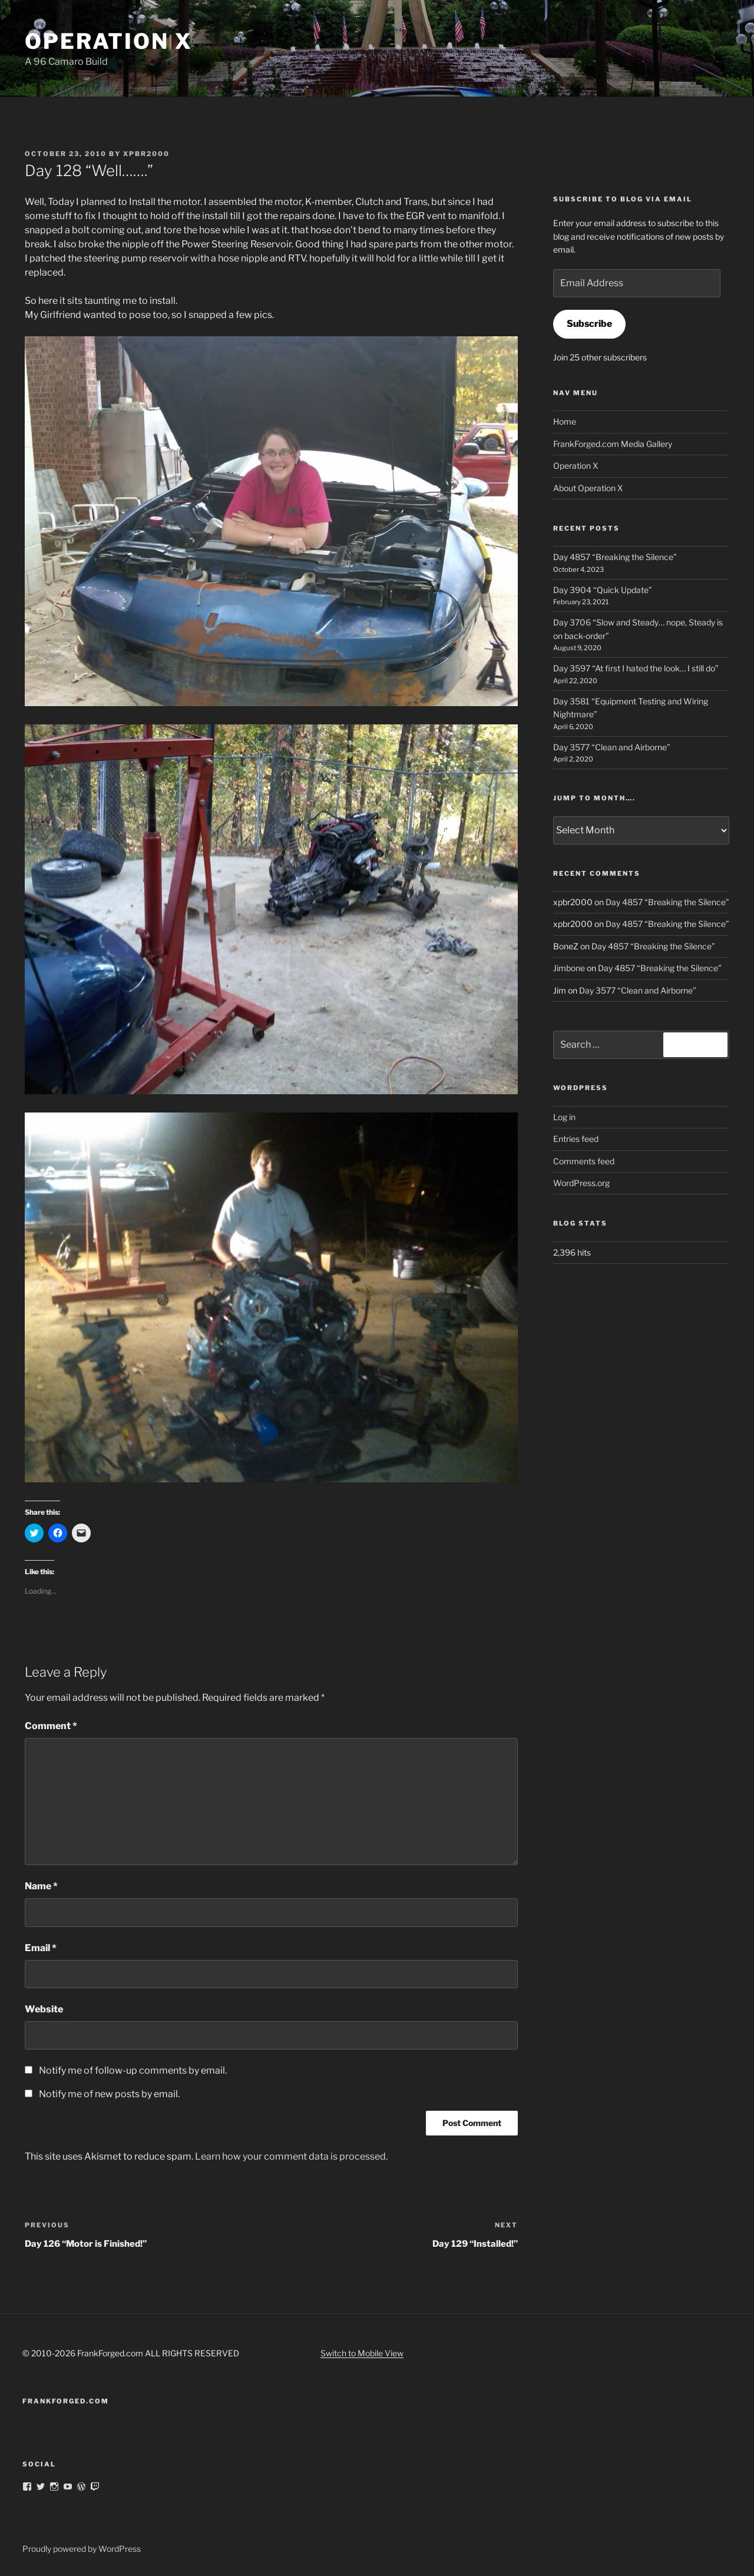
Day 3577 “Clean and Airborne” (611, 747)
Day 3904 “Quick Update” (602, 590)
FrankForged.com (65, 2401)
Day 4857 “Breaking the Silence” (615, 557)
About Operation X (588, 488)
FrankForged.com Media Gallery (612, 444)
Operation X (109, 41)
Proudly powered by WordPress (81, 2549)
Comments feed (583, 1161)
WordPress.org (581, 1183)
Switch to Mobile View (362, 2353)
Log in (564, 1117)
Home (564, 421)
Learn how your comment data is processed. (291, 2156)
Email (41, 1947)
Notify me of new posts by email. (109, 2094)
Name (41, 1886)
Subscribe (589, 323)
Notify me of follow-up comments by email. (133, 2070)
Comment (51, 1725)
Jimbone (569, 968)
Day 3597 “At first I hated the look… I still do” (636, 668)
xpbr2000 (146, 154)
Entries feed (575, 1139)
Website (44, 2009)
